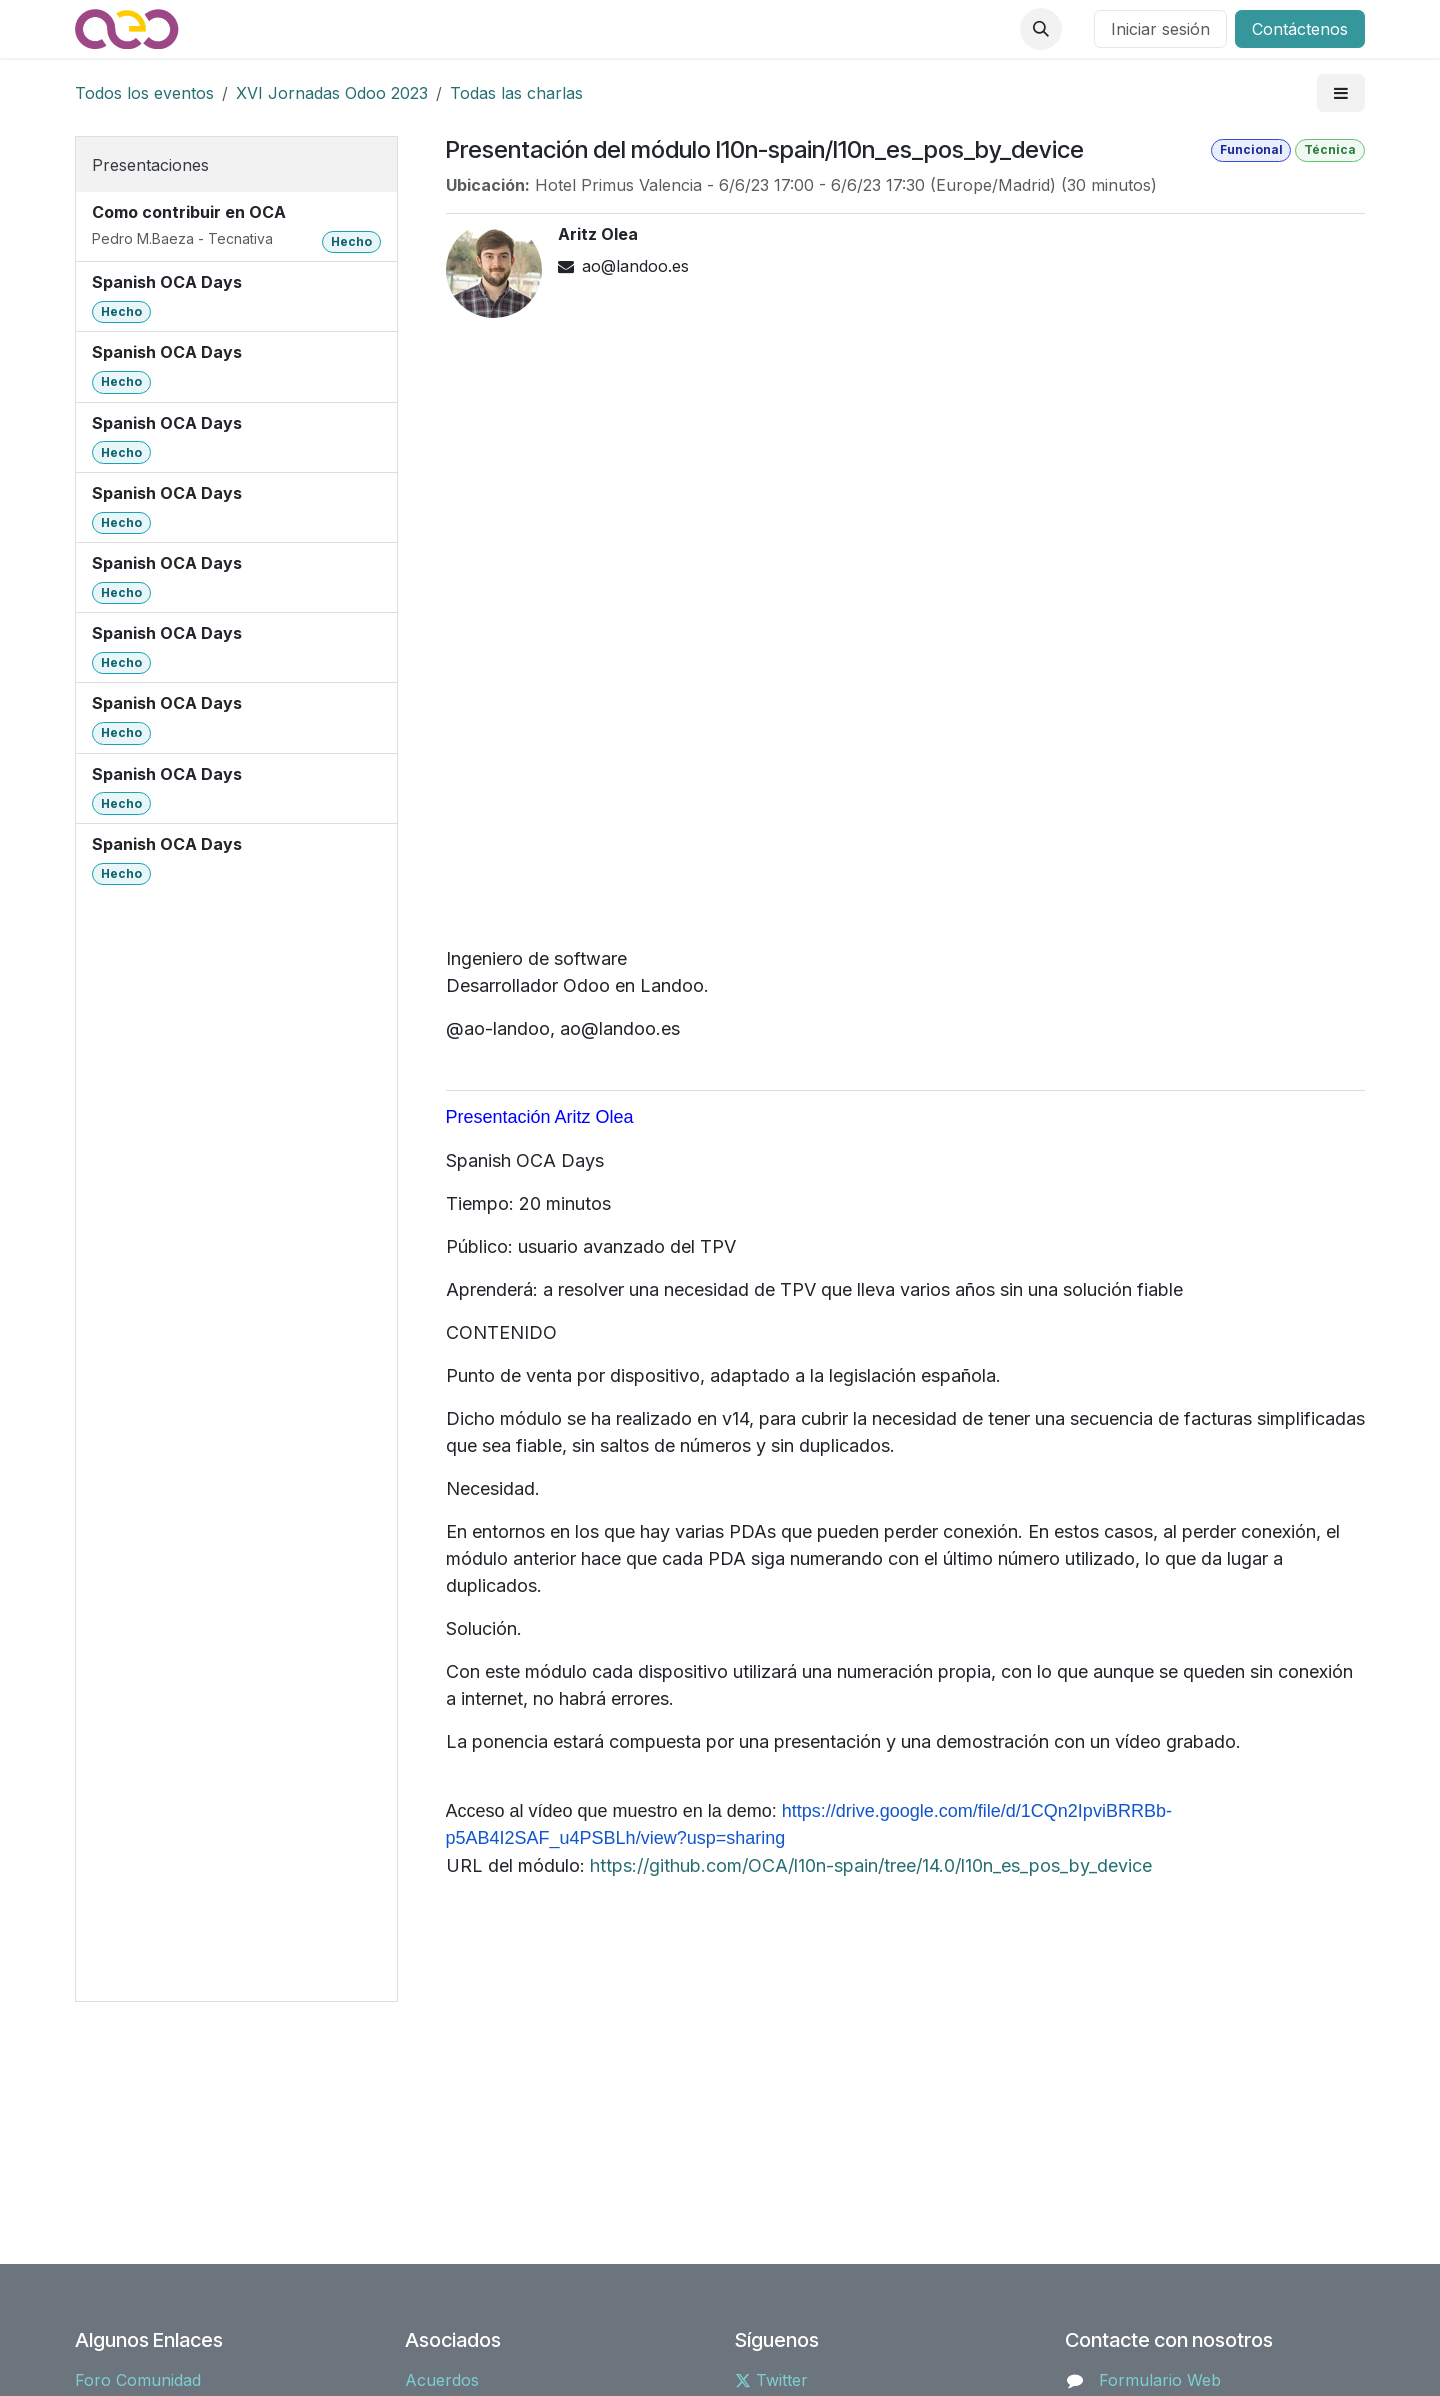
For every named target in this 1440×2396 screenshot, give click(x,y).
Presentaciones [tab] (150, 165)
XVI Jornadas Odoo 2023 (332, 93)
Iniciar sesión (1160, 29)
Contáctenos (1300, 29)
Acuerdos (442, 2380)
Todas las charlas (516, 93)
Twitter (771, 2380)
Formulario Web (1160, 2380)
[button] (1041, 29)
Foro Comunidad (138, 2380)
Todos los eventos (144, 93)
